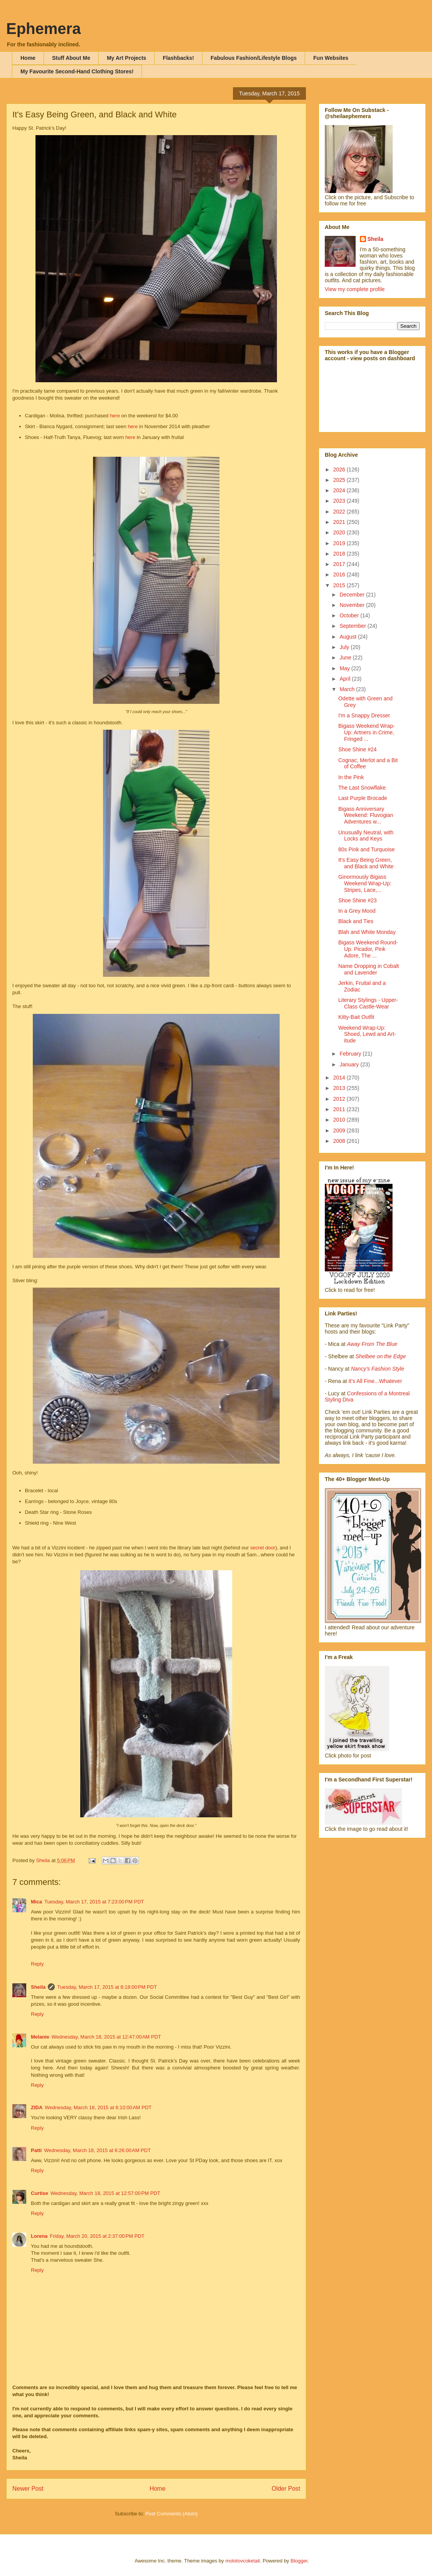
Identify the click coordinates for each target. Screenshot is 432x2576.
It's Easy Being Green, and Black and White (365, 863)
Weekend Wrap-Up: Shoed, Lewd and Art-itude (367, 1034)
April (345, 679)
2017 (340, 564)
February (351, 1054)
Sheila (38, 1987)
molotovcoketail (242, 2561)
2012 (340, 1099)
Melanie (40, 2037)
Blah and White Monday (367, 932)
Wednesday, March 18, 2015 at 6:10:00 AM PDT (98, 2107)
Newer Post (28, 2488)
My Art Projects (126, 58)
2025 (340, 480)
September (353, 626)
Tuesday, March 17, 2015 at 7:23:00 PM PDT (94, 1902)
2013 (340, 1088)
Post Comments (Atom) (171, 2514)
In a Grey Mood (357, 911)
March (347, 689)
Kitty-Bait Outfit (356, 1017)
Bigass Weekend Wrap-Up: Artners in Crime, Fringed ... (366, 732)
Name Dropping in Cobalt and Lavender (368, 969)
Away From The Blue (372, 1344)
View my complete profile (355, 289)
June (346, 657)
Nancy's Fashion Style (377, 1369)
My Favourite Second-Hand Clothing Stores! (76, 71)
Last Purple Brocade (362, 798)
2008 (340, 1141)
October (349, 615)
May (345, 668)
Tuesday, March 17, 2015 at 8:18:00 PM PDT (107, 1987)
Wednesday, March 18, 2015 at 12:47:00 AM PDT (106, 2037)
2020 (340, 532)
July (345, 647)
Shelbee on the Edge (380, 1356)
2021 (340, 522)
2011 (340, 1109)
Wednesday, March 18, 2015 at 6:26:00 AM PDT (97, 2150)
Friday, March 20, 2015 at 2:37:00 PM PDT (97, 2236)
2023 (340, 501)
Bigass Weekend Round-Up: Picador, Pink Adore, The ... (368, 949)
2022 (340, 511)
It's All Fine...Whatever (375, 1381)
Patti (36, 2150)
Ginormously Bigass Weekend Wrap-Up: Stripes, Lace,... (364, 883)
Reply (37, 1964)
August (348, 637)
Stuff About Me (71, 58)
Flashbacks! (178, 58)
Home (27, 58)
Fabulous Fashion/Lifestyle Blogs (254, 58)
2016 (340, 574)
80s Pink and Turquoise (366, 849)
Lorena (39, 2236)
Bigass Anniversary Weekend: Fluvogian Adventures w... (365, 815)
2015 (340, 585)
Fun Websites (330, 58)
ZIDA (36, 2107)
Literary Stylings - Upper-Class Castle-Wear (368, 1003)
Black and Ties (355, 921)
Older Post (286, 2488)
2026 (340, 469)
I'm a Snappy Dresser (364, 715)
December (352, 594)
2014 (340, 1077)
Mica (36, 1902)
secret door (262, 1548)
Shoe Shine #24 (357, 749)
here (116, 416)
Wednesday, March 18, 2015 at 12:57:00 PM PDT (105, 2193)
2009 (340, 1130)
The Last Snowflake (362, 788)
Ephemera (43, 28)
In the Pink (351, 777)
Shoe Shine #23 (357, 900)
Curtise (39, 2193)
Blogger (298, 2561)
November (352, 605)
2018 (340, 554)
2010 (340, 1120)
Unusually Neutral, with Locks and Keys (365, 835)
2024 (340, 490)
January (349, 1064)
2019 (340, 543)
